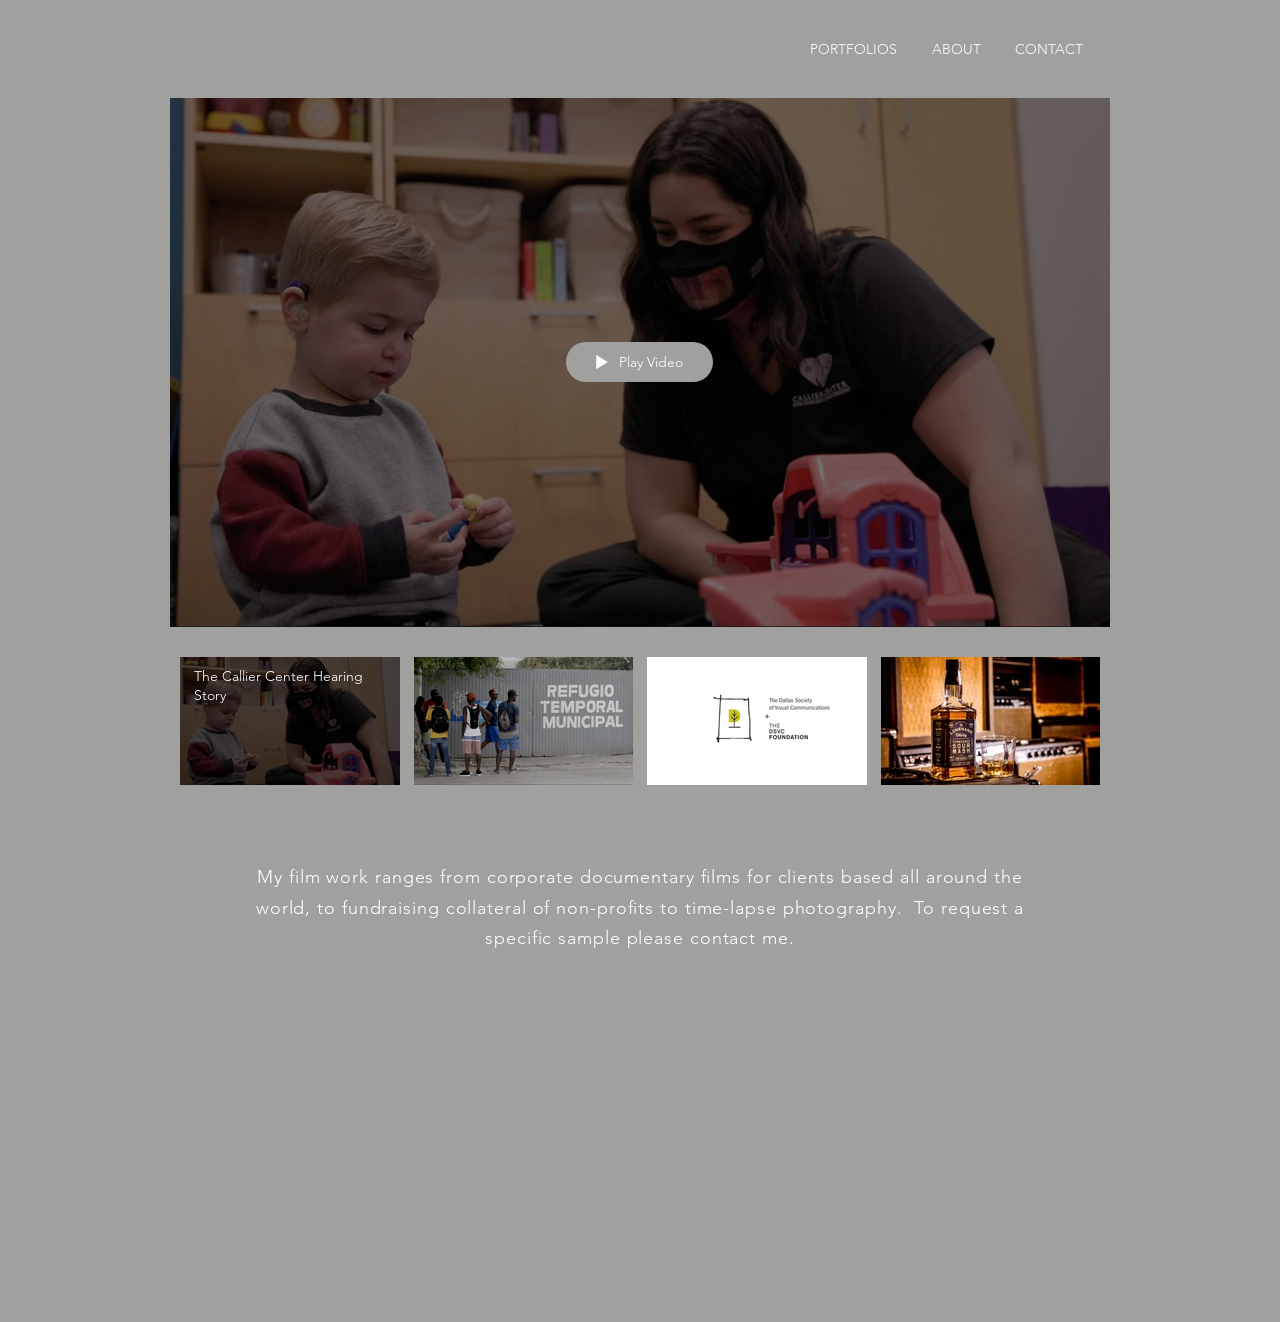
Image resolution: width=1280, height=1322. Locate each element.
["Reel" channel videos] (640, 732)
